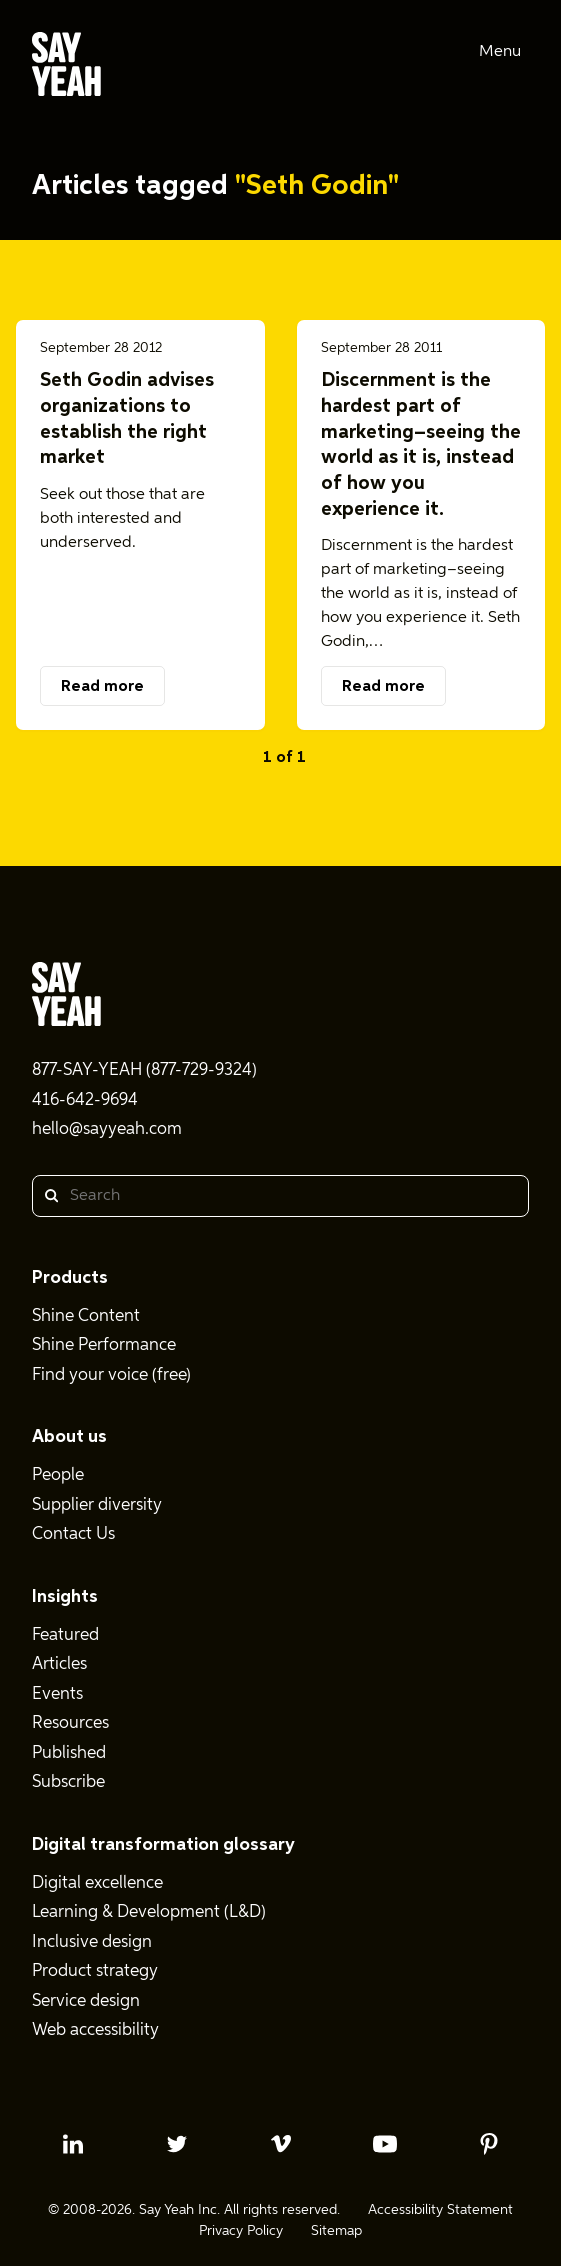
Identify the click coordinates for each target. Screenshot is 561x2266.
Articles (59, 1664)
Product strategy (95, 1971)
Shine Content (86, 1316)
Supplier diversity (97, 1505)
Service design (86, 2001)
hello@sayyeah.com (107, 1129)
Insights (65, 1597)
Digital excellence (97, 1883)
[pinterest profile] (489, 2144)
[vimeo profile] (281, 2144)
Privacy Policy (241, 2231)
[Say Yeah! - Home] (66, 68)
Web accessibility (95, 2030)
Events (57, 1694)
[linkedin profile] (73, 2144)
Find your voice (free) (111, 1375)
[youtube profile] (385, 2144)
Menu (500, 52)
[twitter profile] (177, 2144)
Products (70, 1278)
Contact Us (73, 1534)
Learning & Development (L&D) (149, 1912)
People (58, 1475)
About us (69, 1437)
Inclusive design (92, 1942)
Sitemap (336, 2231)
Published (69, 1753)
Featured (65, 1635)
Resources (70, 1723)
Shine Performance (104, 1345)
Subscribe (68, 1782)
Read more (102, 687)
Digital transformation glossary (163, 1845)
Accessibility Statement (440, 2210)
